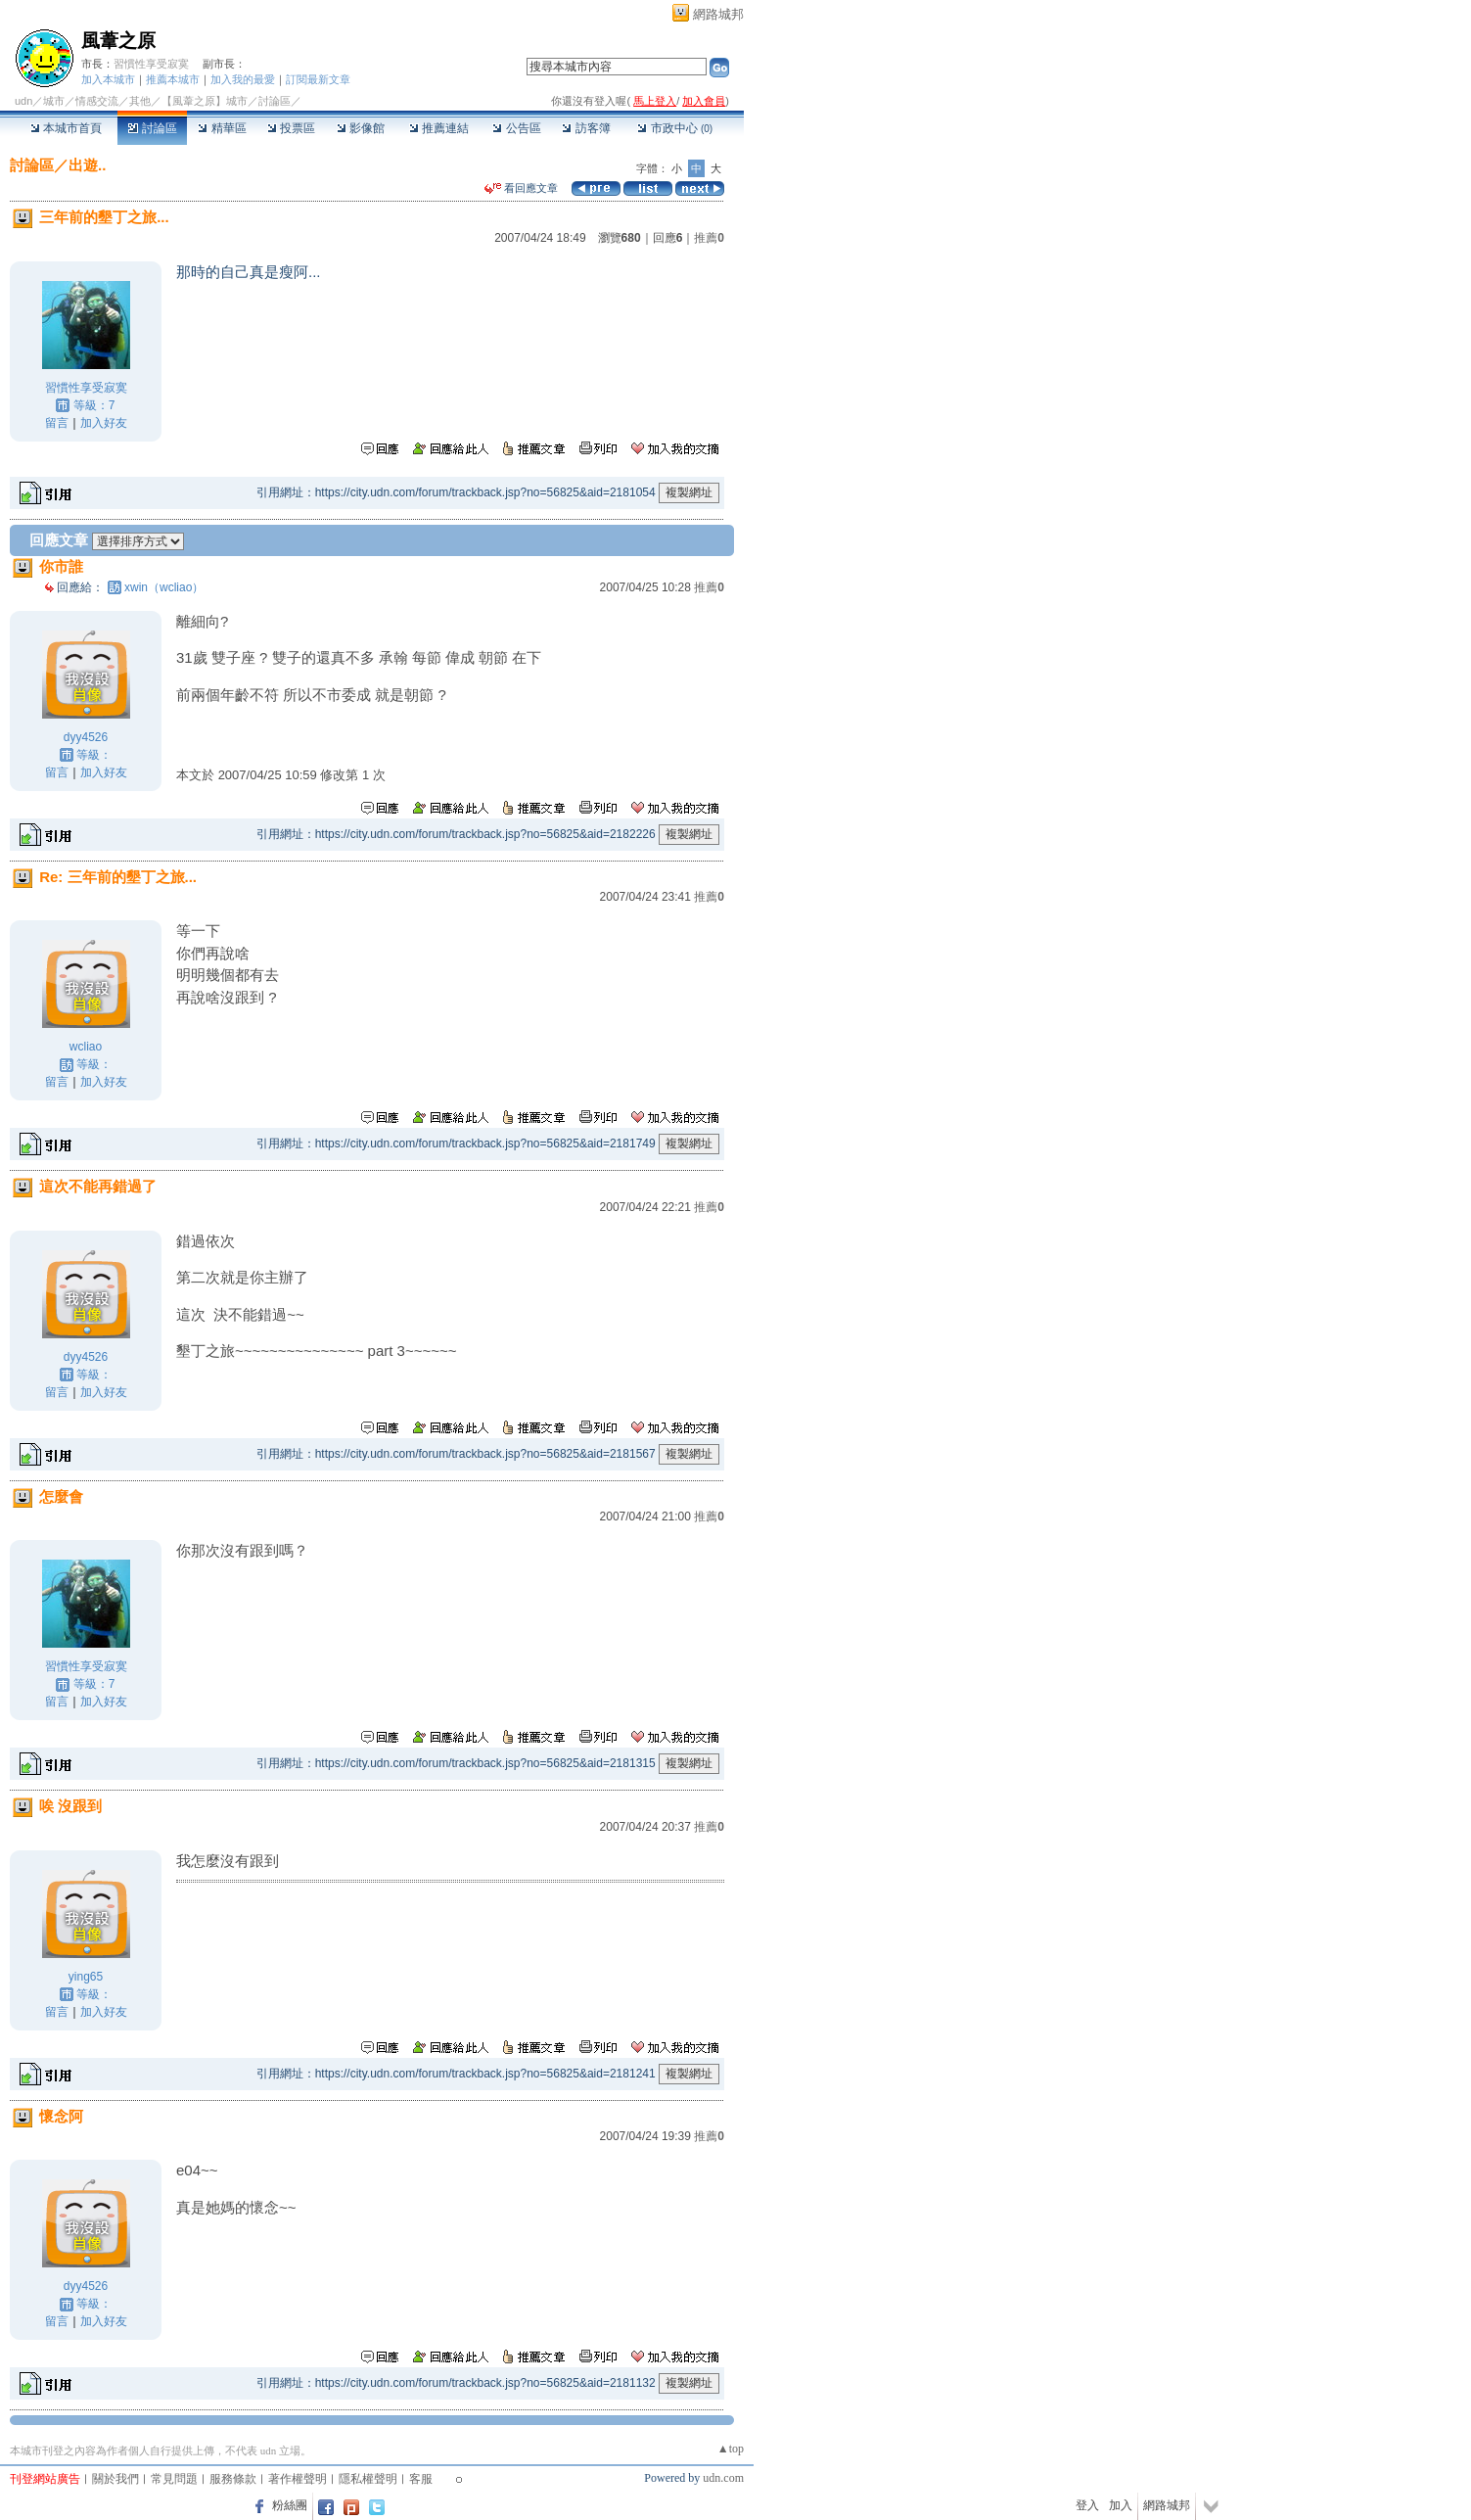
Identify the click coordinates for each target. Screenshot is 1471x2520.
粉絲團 (289, 2505)
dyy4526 (86, 737)
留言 (57, 423)
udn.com (723, 2478)
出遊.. (87, 165)
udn (23, 101)
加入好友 (103, 423)
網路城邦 (718, 14)
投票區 (291, 128)
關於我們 (115, 2479)
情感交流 (96, 101)
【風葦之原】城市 (204, 101)
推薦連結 (439, 128)
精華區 (222, 128)
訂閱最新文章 (318, 79)
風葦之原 (118, 40)
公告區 (516, 128)
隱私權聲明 (368, 2479)
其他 (140, 101)
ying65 (86, 1976)
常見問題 (174, 2479)
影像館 (361, 128)
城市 (54, 101)
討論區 (152, 128)
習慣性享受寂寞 (151, 64)
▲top (730, 2448)
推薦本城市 (173, 79)
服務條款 (232, 2479)
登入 (1087, 2505)
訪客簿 (586, 128)
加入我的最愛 (242, 79)
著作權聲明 (297, 2479)
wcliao (85, 1046)
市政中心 (675, 128)
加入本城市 (108, 79)
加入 (1120, 2505)
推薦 (709, 238)
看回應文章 (521, 188)
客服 (421, 2479)
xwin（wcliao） (164, 587)
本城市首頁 (66, 128)
